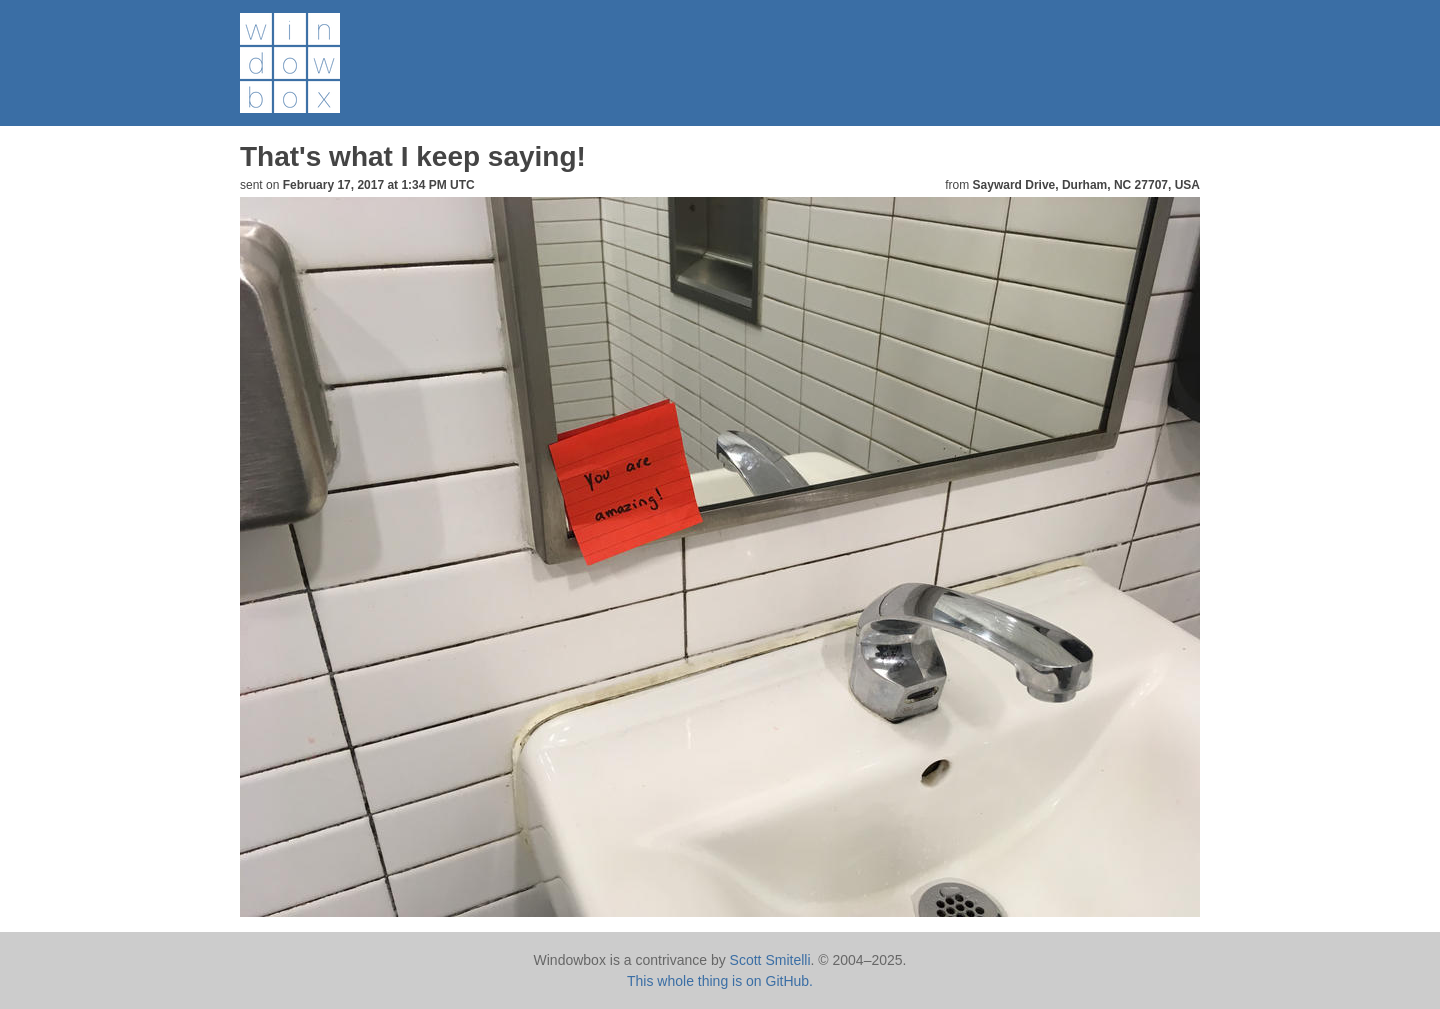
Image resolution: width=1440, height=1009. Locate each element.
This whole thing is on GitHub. (720, 981)
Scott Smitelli (770, 960)
